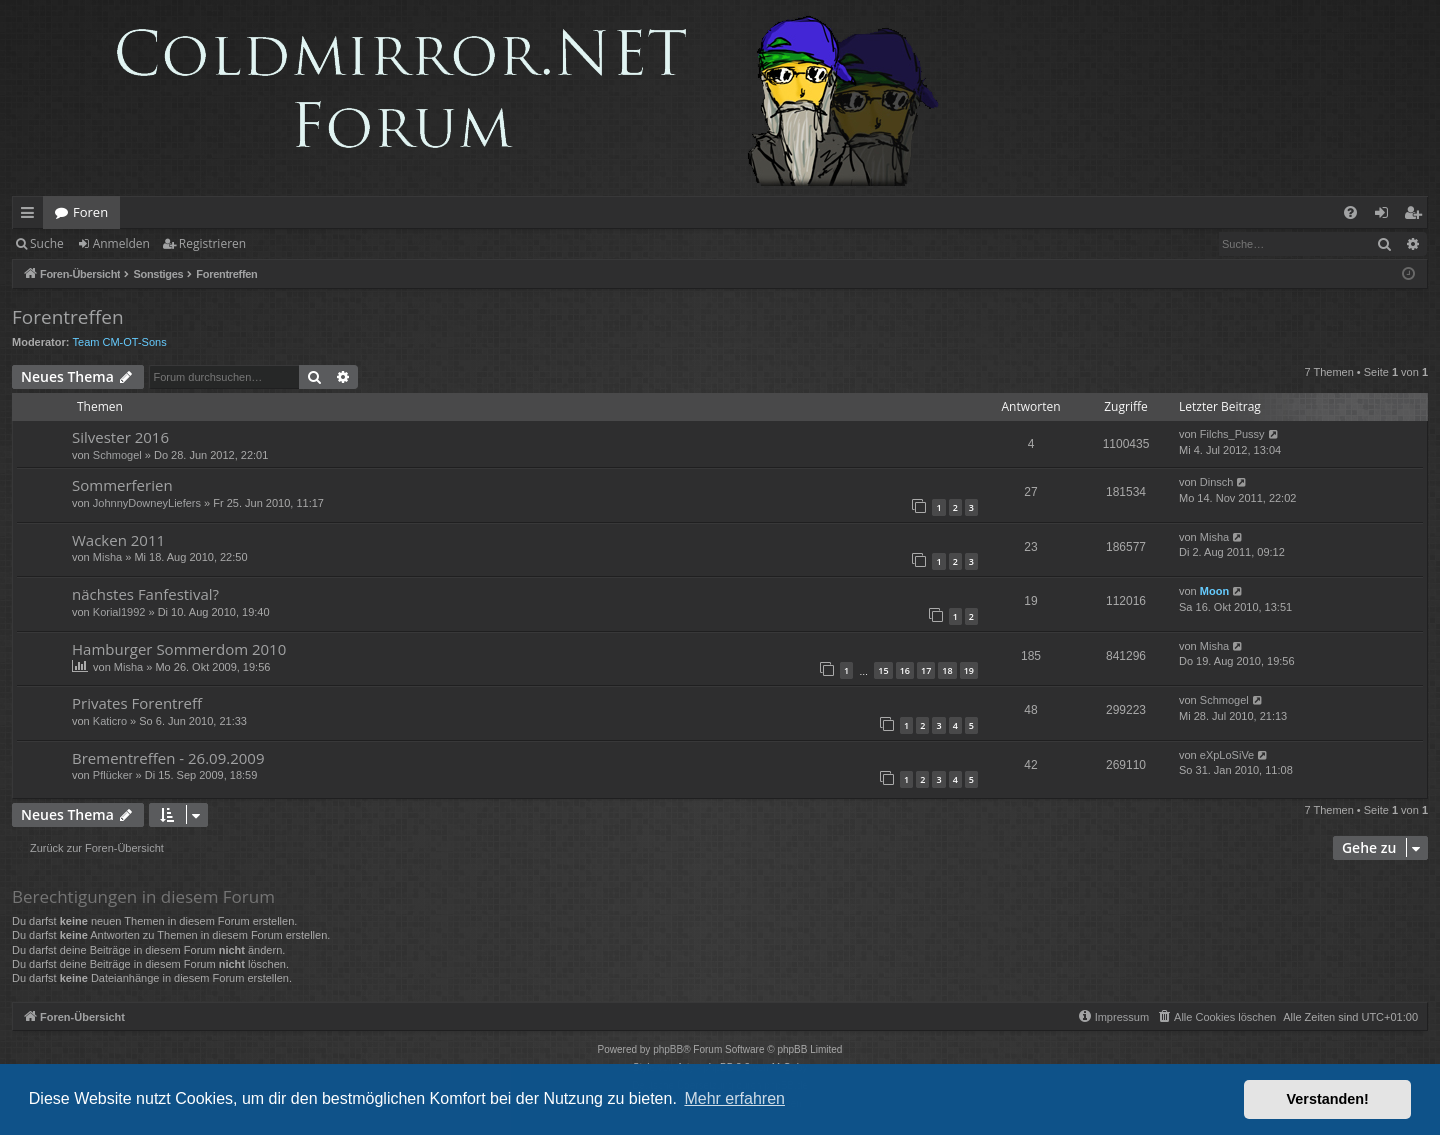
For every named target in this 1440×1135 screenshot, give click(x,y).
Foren (90, 212)
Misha (107, 557)
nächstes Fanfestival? (145, 594)
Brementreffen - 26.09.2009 (168, 758)
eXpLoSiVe (1227, 755)
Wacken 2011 (118, 540)
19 (969, 670)
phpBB (668, 1049)
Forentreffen (68, 317)
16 (905, 670)
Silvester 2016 (120, 437)
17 (926, 670)
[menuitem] (1350, 212)
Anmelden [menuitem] (1387, 216)
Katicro (110, 721)
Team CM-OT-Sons (120, 342)
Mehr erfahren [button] (734, 1098)
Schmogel (117, 455)
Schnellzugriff (31, 216)
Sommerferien (122, 485)
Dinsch (1217, 482)
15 (883, 670)
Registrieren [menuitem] (1417, 216)
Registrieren (212, 243)
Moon (1214, 591)
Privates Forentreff (137, 703)
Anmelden (121, 243)
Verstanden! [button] (1328, 1099)
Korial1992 (119, 612)
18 (947, 670)
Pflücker (113, 775)
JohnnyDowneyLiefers (147, 503)
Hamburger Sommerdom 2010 (179, 649)
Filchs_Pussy (1232, 434)
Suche (47, 243)
